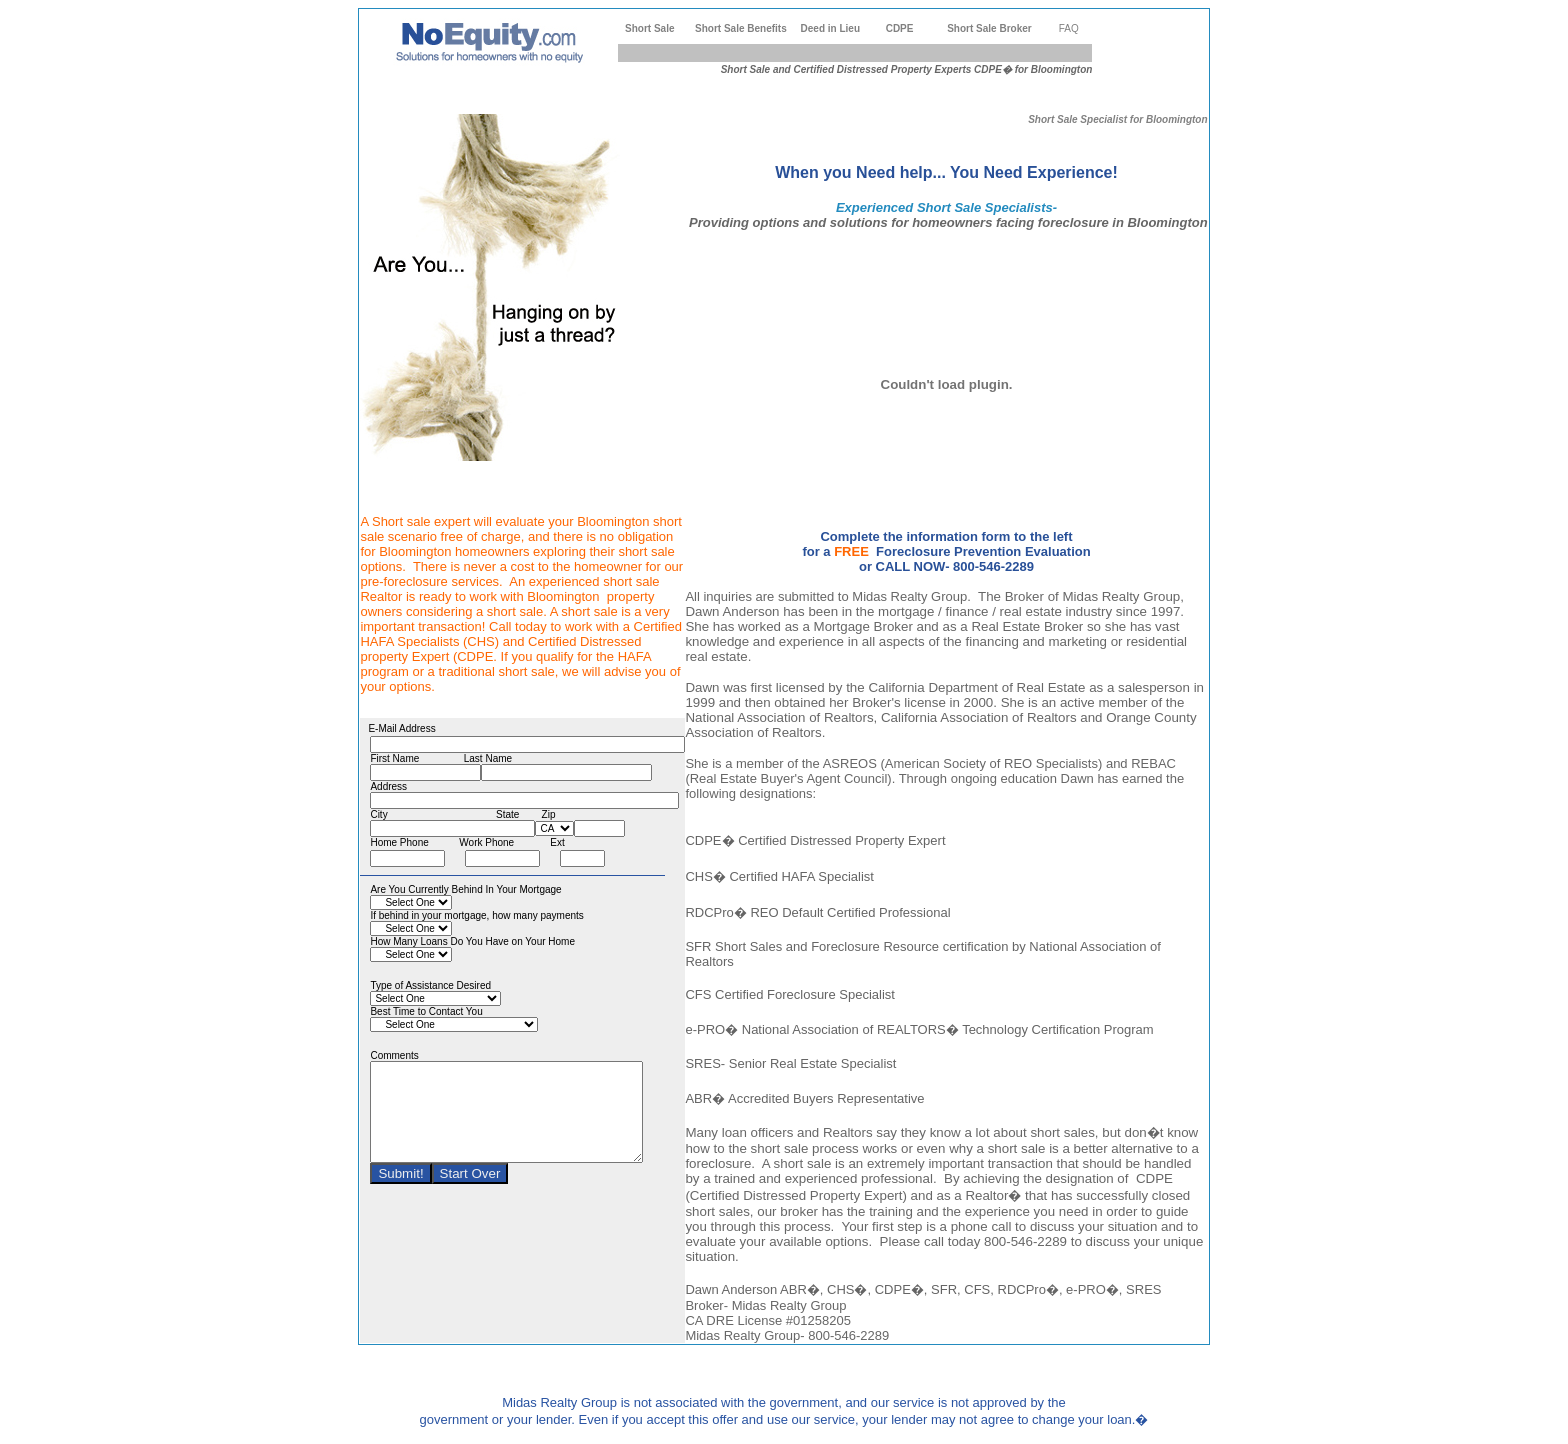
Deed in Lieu (830, 28)
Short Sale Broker (989, 28)
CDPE (900, 28)
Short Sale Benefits (741, 28)
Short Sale (649, 28)
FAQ (1069, 28)
